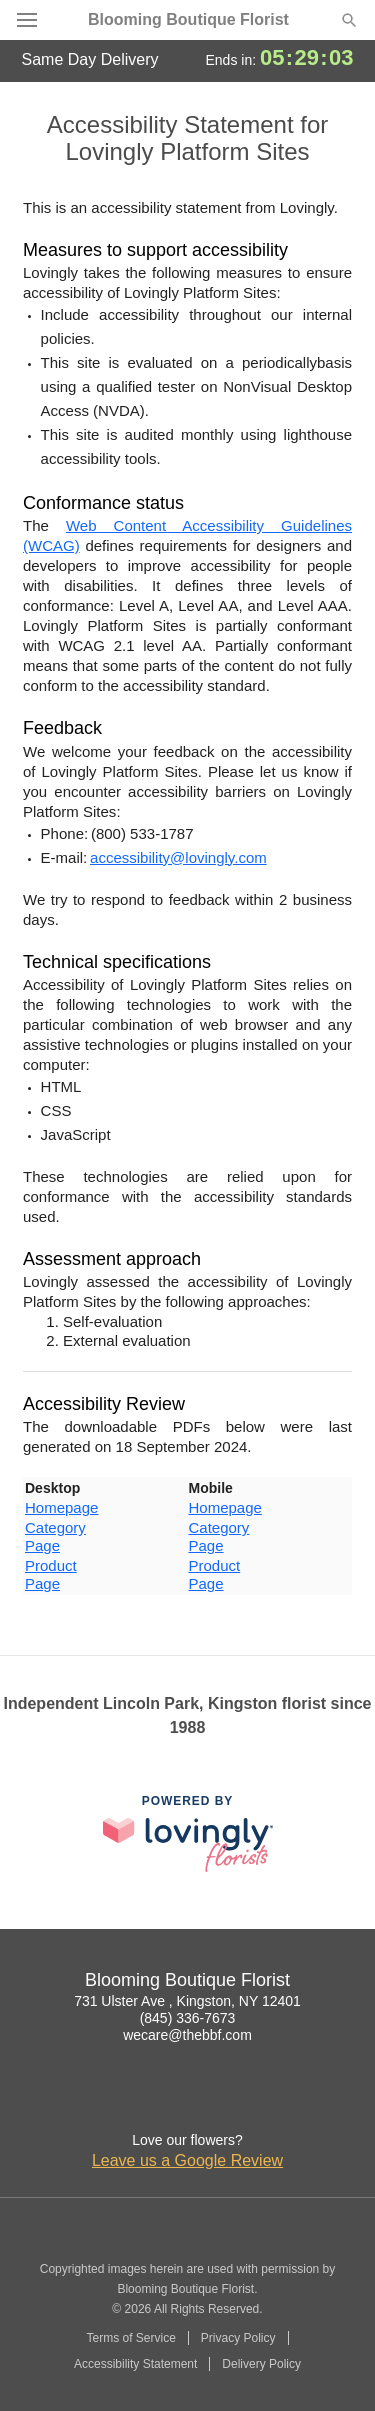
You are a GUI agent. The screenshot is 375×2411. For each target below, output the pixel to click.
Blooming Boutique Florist (188, 20)
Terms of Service (130, 2338)
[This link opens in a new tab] (188, 1833)
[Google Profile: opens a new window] (188, 2100)
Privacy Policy (238, 2338)
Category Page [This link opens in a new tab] (55, 1536)
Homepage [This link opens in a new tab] (61, 1507)
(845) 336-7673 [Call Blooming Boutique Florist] (188, 2018)
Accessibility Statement (135, 2364)
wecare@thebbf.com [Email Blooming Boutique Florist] (187, 2035)
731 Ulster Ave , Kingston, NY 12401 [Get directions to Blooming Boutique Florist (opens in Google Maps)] (187, 2001)
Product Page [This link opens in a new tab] (51, 1574)
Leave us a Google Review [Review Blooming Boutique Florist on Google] (187, 2160)
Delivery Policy (261, 2364)
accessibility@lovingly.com (178, 857)
